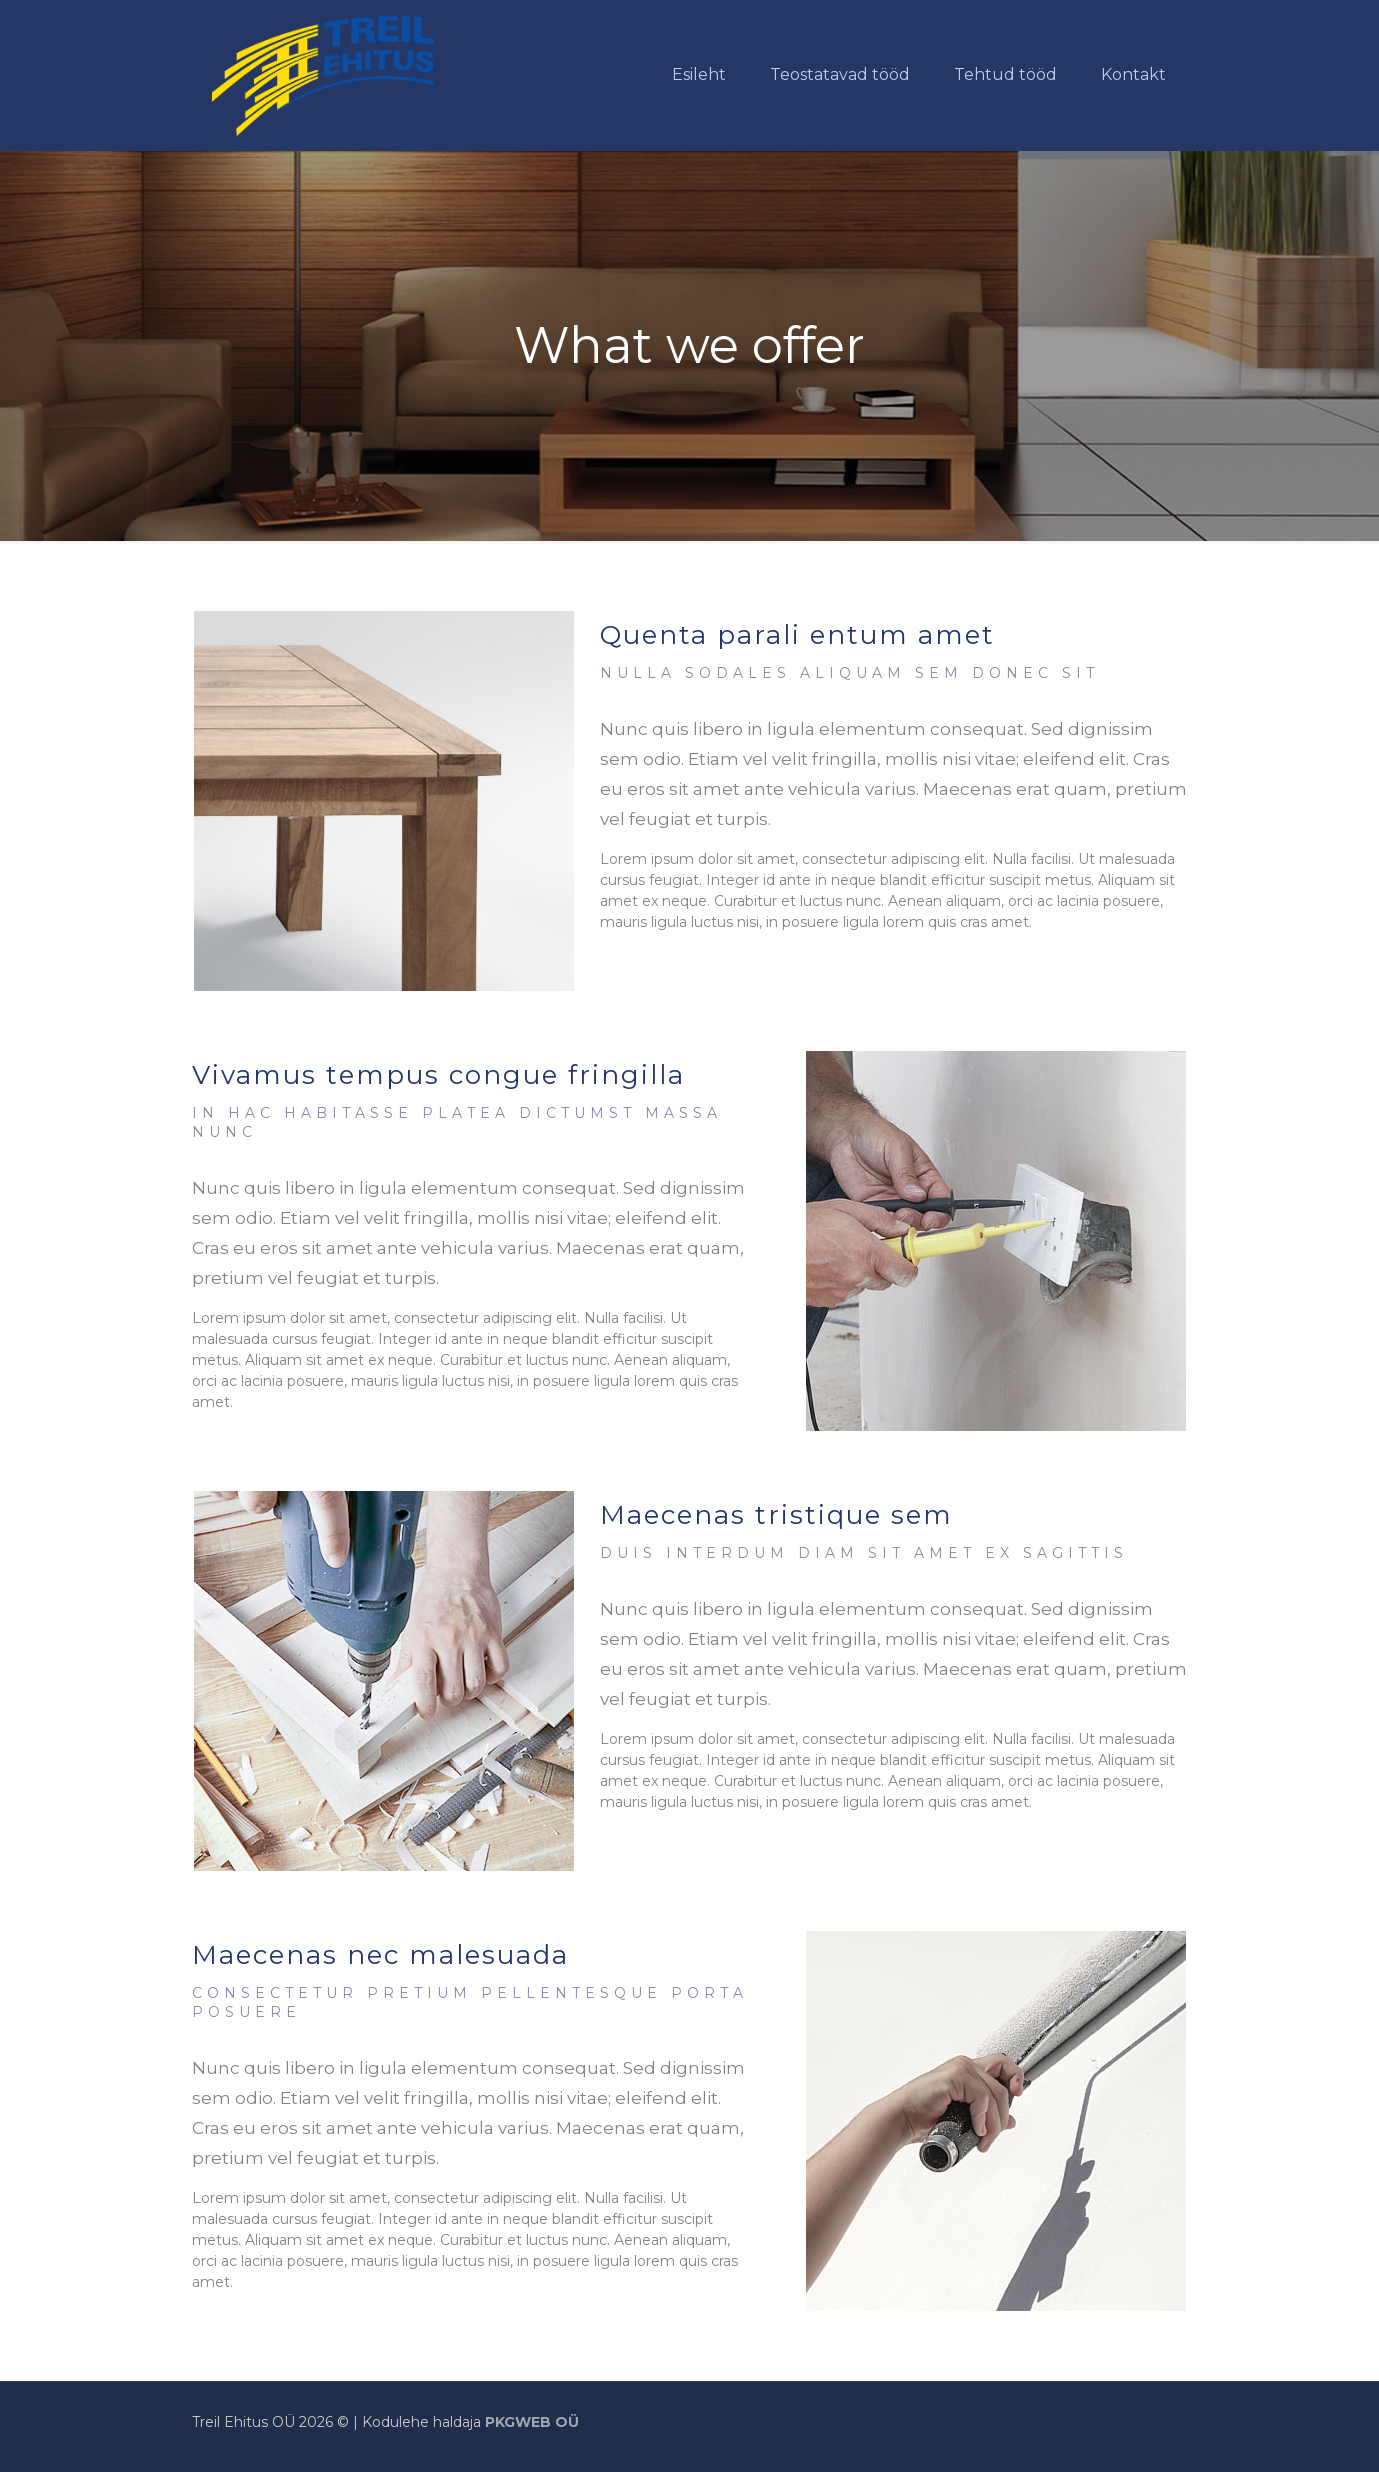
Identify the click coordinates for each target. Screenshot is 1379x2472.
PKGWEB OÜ (532, 2422)
